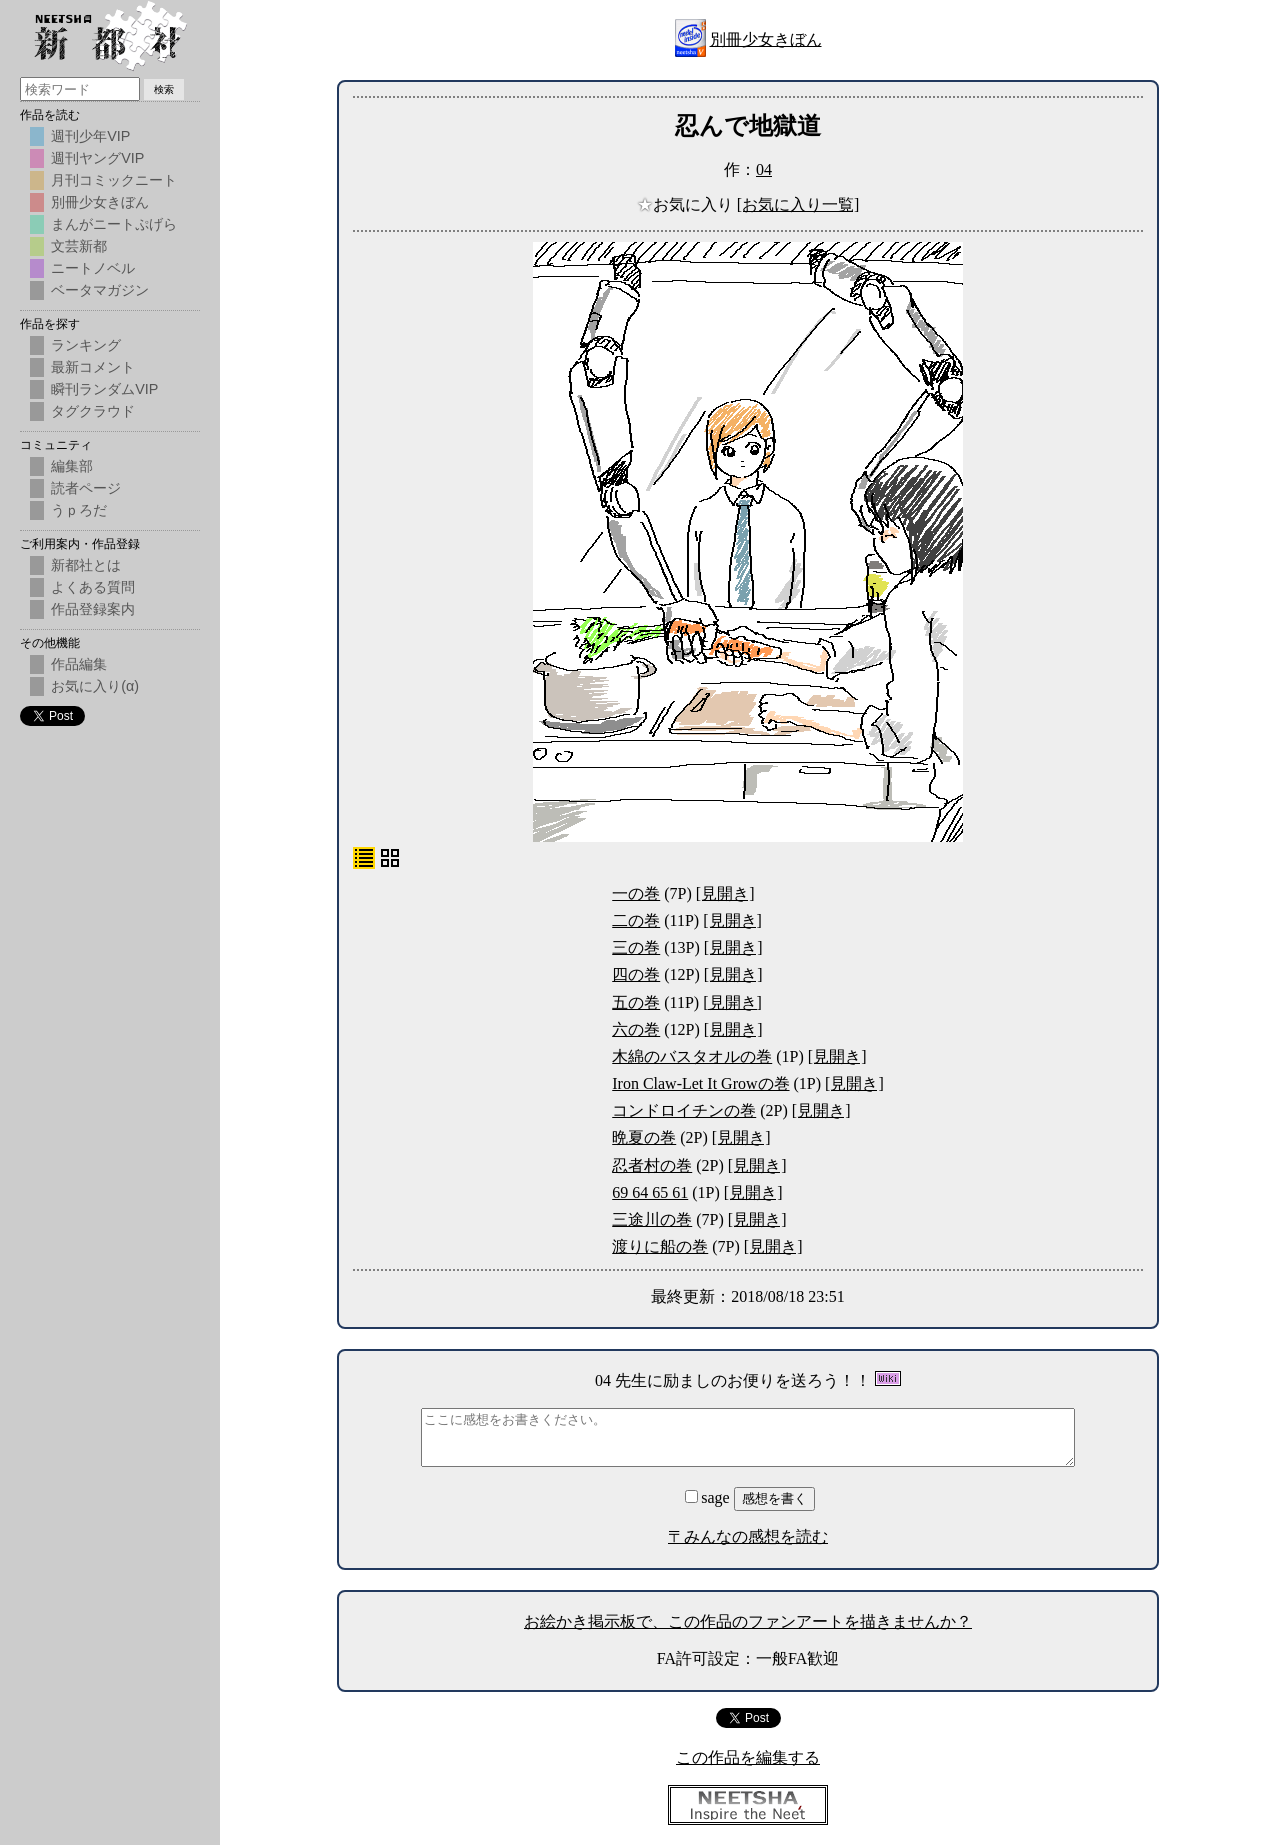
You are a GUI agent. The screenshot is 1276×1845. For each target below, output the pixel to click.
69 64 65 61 (650, 1192)
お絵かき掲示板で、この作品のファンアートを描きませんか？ (748, 1621)
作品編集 (79, 664)
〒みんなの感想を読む (748, 1536)
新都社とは (86, 565)
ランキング (86, 345)
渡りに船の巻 (660, 1246)
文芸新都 (79, 246)
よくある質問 (93, 587)
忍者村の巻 (652, 1165)
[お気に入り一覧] (798, 204)
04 (764, 169)
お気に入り (687, 204)
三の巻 (636, 947)
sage (709, 1497)
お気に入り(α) (95, 686)
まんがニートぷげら (114, 224)
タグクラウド (93, 411)
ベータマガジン (100, 290)
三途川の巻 (652, 1219)
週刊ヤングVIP (97, 158)
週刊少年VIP (90, 136)
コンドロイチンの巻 (684, 1110)
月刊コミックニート (114, 180)
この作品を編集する (748, 1757)
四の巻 (636, 974)
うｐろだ (79, 510)
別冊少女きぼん (766, 39)
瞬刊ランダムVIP (104, 389)
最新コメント (93, 367)
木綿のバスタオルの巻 (692, 1056)
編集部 (72, 466)
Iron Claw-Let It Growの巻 (700, 1083)
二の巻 (636, 920)
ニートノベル (93, 268)
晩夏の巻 (644, 1137)
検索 (164, 89)
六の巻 (636, 1029)
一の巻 (636, 893)
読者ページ (86, 488)
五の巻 (636, 1002)
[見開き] (725, 893)
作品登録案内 (93, 609)
